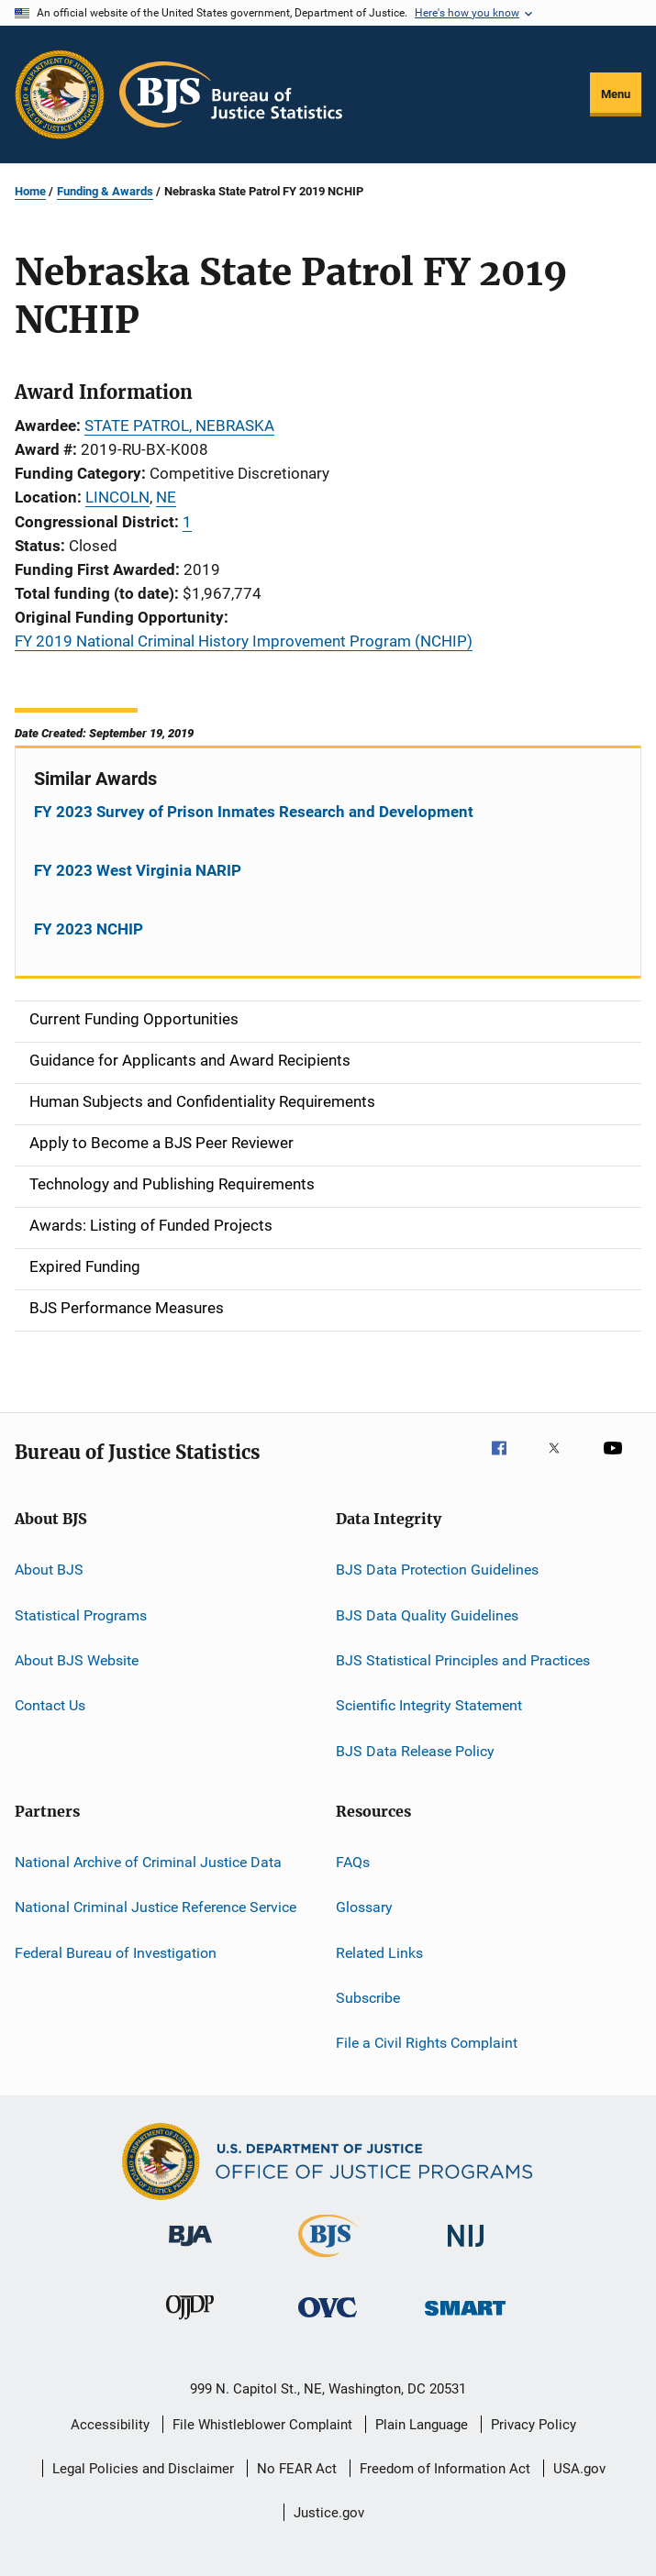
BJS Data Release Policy (415, 1750)
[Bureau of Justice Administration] (190, 2249)
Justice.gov (329, 2512)
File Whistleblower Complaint (262, 2424)
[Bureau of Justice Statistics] (328, 2260)
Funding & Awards (105, 191)
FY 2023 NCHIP (88, 929)
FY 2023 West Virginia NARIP (137, 870)
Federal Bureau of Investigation (116, 1953)
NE (166, 497)
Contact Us (50, 1705)
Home (30, 191)
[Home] (230, 94)
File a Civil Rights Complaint (426, 2042)
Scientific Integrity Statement (429, 1705)
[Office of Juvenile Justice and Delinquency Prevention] (190, 2322)
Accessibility (110, 2424)
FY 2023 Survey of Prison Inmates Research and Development (253, 811)
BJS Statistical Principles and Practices (463, 1660)
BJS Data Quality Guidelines (427, 1614)
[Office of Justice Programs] (60, 94)
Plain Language (421, 2424)
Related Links (379, 1953)
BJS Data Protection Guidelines (437, 1569)
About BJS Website (77, 1660)
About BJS (49, 1569)
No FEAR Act (297, 2468)
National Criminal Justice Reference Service (155, 1907)
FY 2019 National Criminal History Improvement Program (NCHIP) (244, 641)
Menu (615, 94)
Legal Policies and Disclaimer (143, 2468)
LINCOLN (117, 497)
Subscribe (368, 1998)
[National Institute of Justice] (466, 2250)
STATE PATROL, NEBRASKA (179, 425)
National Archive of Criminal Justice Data (148, 1862)
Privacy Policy (533, 2424)
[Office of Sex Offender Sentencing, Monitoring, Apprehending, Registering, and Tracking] (465, 2318)
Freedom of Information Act (445, 2468)
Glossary (364, 1907)
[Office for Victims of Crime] (327, 2320)
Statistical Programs (81, 1614)
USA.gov (579, 2468)
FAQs (353, 1862)
